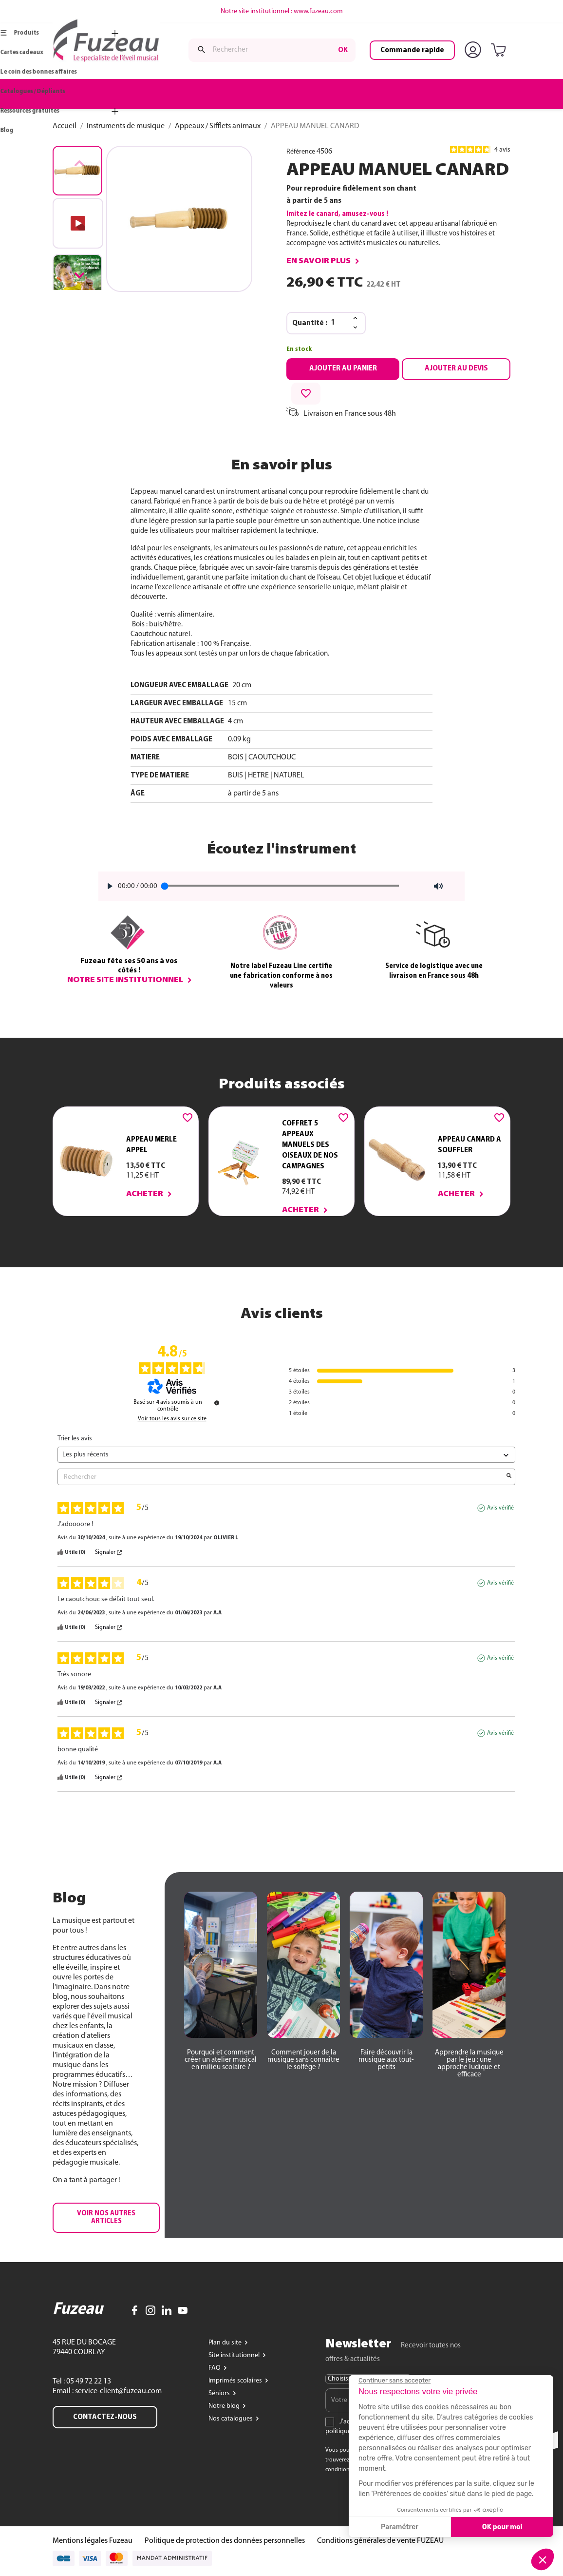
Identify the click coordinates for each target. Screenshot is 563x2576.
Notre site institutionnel (125, 980)
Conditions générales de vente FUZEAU (380, 2541)
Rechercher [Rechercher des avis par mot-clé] (281, 1477)
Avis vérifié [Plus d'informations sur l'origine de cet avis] (500, 1508)
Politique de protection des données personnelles (225, 2541)
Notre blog (224, 2406)
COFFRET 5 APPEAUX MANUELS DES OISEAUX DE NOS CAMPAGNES (310, 1145)
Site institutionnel (234, 2355)
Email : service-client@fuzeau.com (107, 2391)
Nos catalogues (231, 2418)
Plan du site (225, 2342)
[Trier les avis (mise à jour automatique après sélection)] (286, 1455)
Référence (300, 151)
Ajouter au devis (456, 368)
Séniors (219, 2393)
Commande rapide (412, 50)
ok (343, 50)
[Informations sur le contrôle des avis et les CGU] (217, 1403)
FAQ (215, 2368)
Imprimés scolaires (235, 2380)
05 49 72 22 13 (88, 2381)
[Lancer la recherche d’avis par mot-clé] (509, 1477)
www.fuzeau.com (318, 11)
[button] (79, 275)
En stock (299, 349)
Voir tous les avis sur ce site (172, 1419)
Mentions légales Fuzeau (92, 2541)
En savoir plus (318, 261)
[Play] (107, 886)
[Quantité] (339, 322)
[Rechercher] (272, 50)
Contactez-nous (105, 2417)
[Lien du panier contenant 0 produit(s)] (500, 50)
